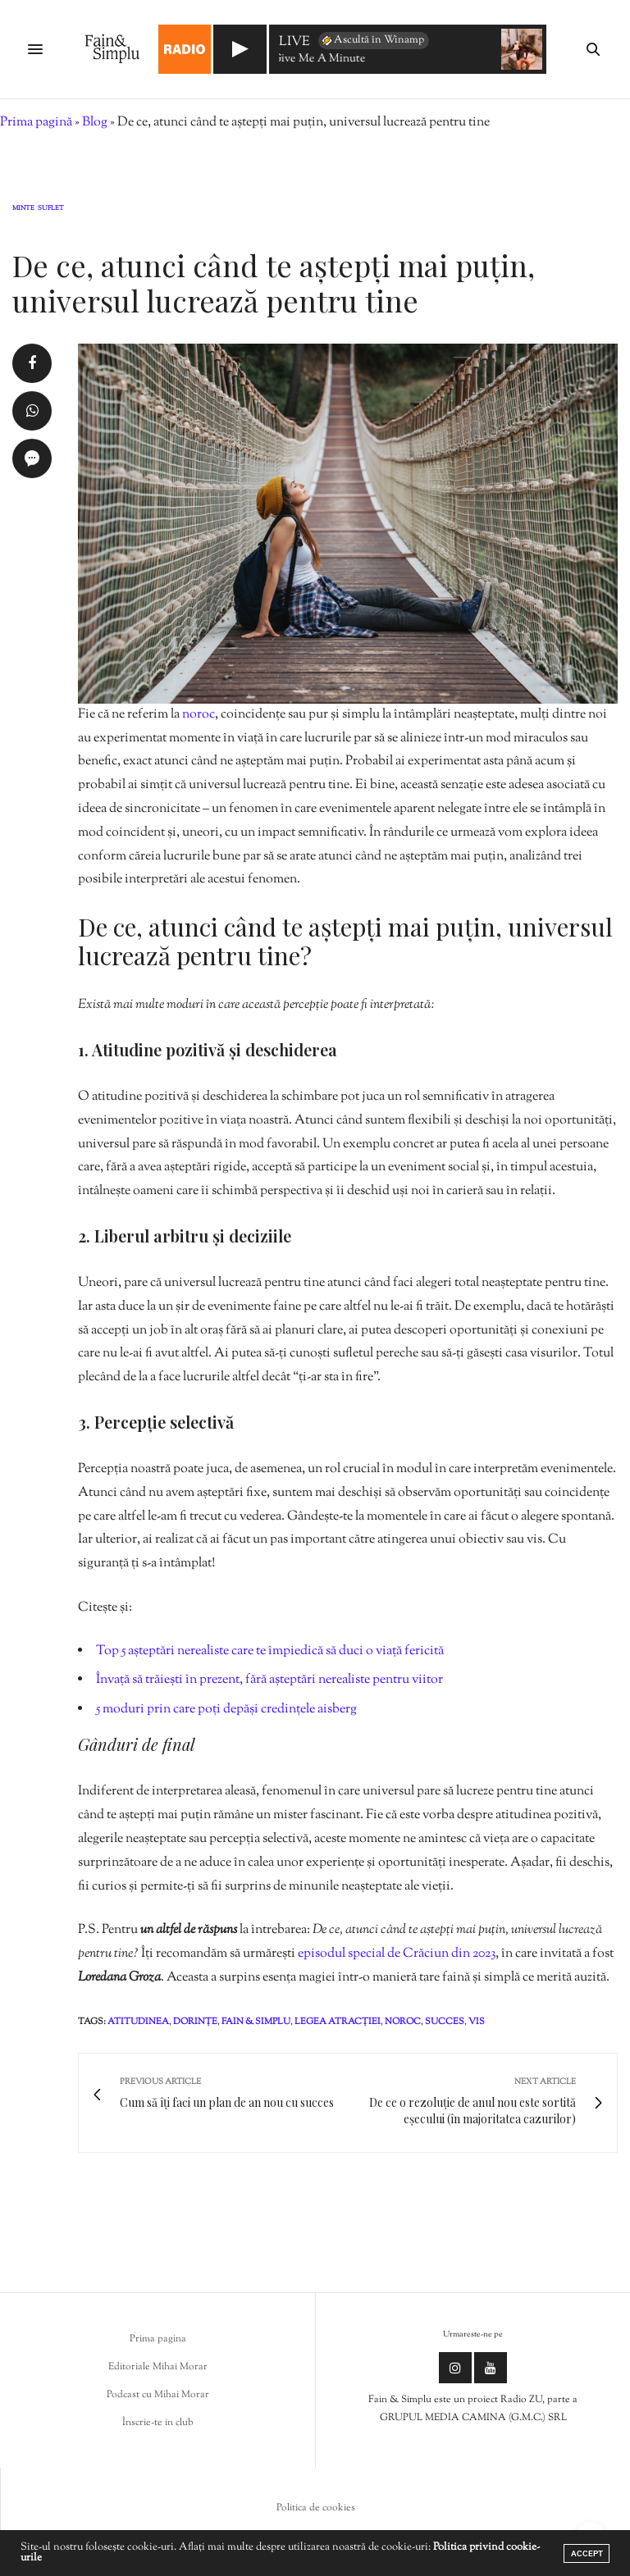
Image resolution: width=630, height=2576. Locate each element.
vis (476, 2021)
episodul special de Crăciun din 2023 (396, 1954)
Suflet (51, 209)
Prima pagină (36, 122)
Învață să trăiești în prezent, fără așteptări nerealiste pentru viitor (269, 1680)
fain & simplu (255, 2021)
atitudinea (138, 2021)
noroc (198, 714)
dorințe (195, 2021)
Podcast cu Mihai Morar (158, 2394)
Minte (23, 209)
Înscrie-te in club (158, 2422)
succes (444, 2021)
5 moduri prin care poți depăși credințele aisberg (226, 1709)
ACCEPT (587, 2553)
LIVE (294, 43)
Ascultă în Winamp (372, 40)
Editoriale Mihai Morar (158, 2366)
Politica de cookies (315, 2508)
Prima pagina (158, 2339)
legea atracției (337, 2021)
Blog (94, 122)
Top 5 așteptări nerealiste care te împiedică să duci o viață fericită (270, 1651)
